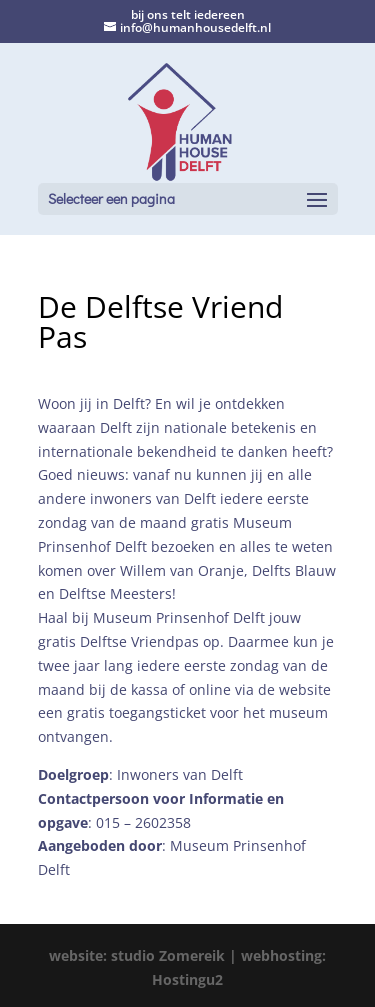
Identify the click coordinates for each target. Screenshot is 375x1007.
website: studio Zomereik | (145, 955)
